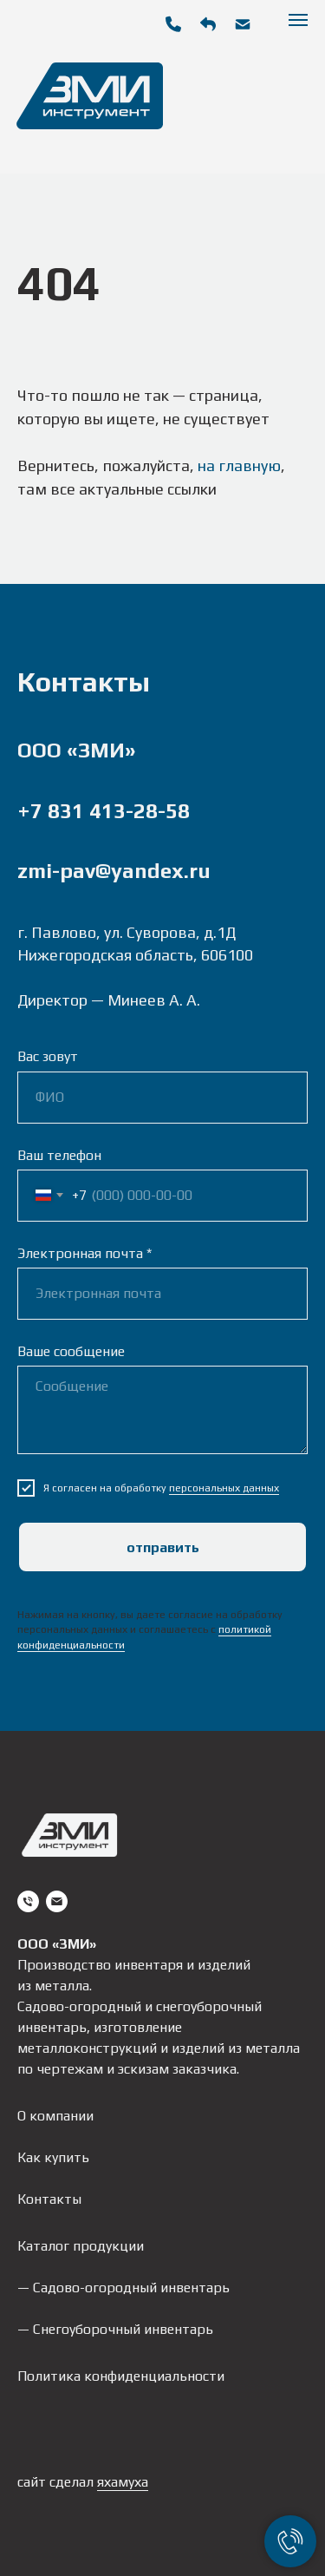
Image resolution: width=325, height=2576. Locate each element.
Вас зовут (47, 1056)
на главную (239, 465)
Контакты (49, 2199)
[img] (242, 24)
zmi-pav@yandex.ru (114, 870)
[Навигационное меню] (298, 20)
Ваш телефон (59, 1155)
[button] (208, 24)
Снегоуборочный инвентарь (123, 2329)
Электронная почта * (84, 1253)
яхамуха (122, 2482)
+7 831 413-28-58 (103, 811)
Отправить (163, 1547)
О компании (55, 2115)
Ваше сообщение (71, 1351)
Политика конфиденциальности (120, 2376)
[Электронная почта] (57, 1901)
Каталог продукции (80, 2246)
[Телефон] (28, 1901)
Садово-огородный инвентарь (131, 2287)
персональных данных (224, 1488)
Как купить (53, 2157)
